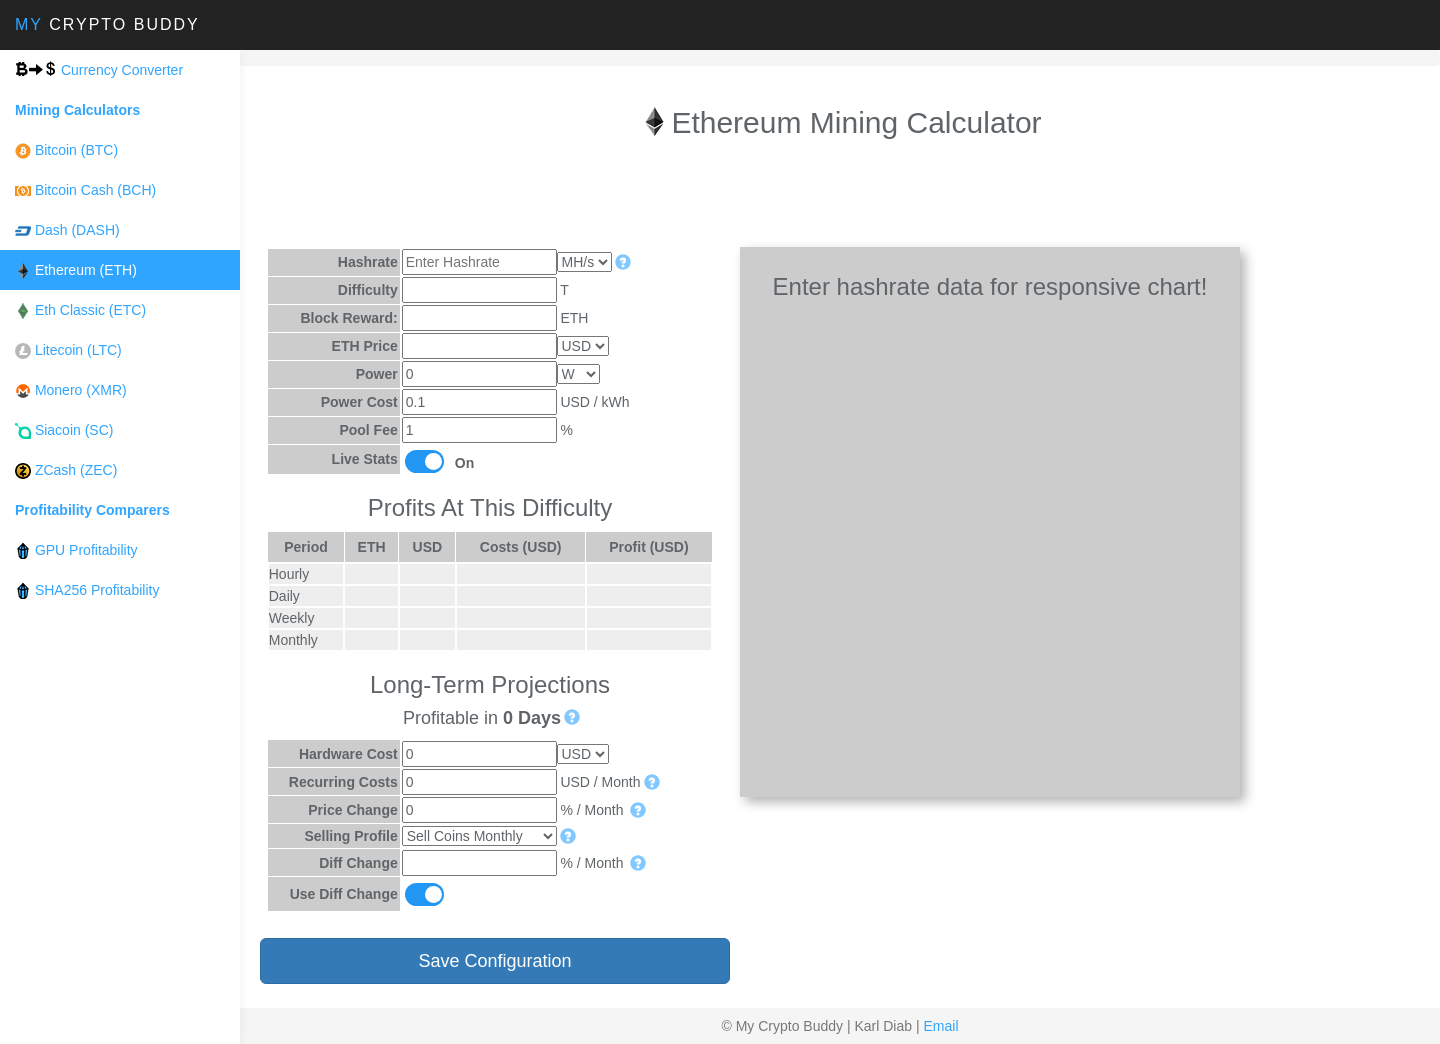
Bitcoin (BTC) (66, 150)
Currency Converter (99, 70)
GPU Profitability (76, 550)
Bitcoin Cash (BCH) (85, 190)
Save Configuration (494, 960)
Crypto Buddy (107, 24)
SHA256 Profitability (87, 590)
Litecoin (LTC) (68, 350)
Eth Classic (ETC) (80, 310)
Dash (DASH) (67, 230)
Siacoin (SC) (64, 430)
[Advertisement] (840, 197)
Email (940, 1026)
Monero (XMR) (71, 390)
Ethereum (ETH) (76, 270)
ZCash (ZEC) (66, 470)
